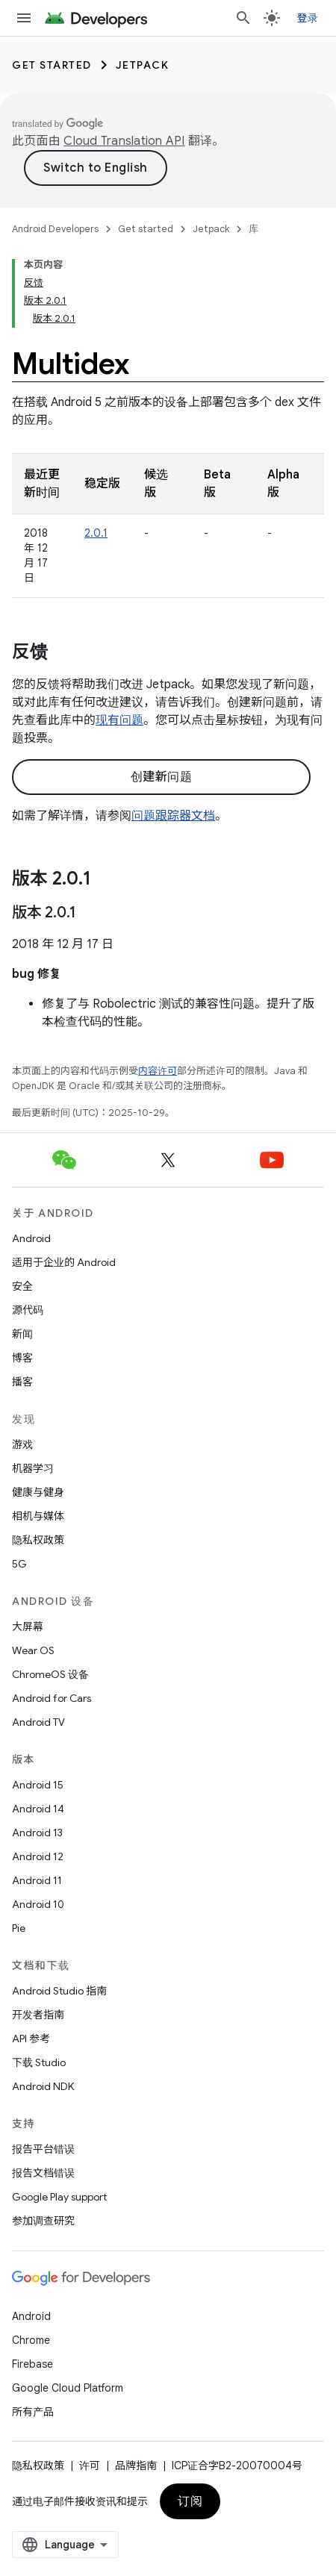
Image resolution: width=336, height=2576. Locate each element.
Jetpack (142, 65)
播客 (22, 1381)
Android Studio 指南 (59, 1991)
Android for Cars (51, 1698)
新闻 (22, 1334)
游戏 (22, 1444)
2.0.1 (96, 533)
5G (19, 1564)
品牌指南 (136, 2465)
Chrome (31, 2340)
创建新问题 (162, 777)
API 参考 (31, 2038)
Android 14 (38, 1808)
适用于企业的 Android (64, 1262)
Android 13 (37, 1832)
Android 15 (37, 1784)
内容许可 (157, 1070)
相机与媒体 (38, 1516)
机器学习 (33, 1468)
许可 (89, 2465)
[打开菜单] (24, 18)
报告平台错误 (43, 2149)
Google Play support (59, 2197)
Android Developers (55, 228)
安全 (22, 1286)
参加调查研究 (43, 2220)
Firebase (32, 2364)
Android (31, 1238)
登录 (308, 18)
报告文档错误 (43, 2173)
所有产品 (33, 2411)
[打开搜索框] (243, 18)
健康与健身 (38, 1492)
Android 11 (37, 1880)
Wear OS (33, 1650)
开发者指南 (38, 2014)
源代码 (27, 1310)
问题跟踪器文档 (173, 815)
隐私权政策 (38, 1540)
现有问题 (119, 720)
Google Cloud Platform (67, 2388)
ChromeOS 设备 (50, 1674)
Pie (18, 1928)
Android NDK (43, 2086)
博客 (22, 1358)
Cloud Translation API (123, 141)
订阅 (190, 2501)
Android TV (38, 1722)
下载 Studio (39, 2062)
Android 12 (37, 1856)
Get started (52, 65)
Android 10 (38, 1904)
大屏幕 (27, 1626)
